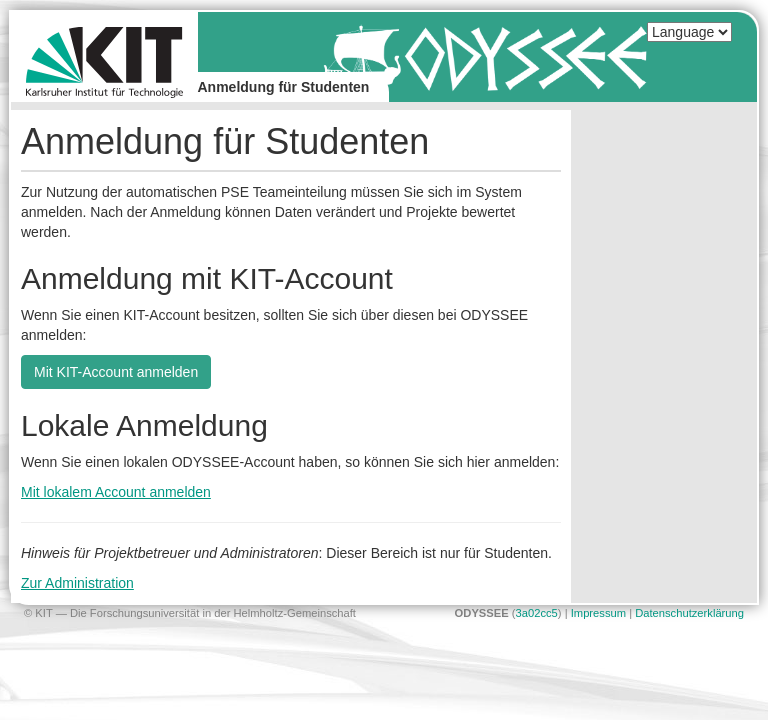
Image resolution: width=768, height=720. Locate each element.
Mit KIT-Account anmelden (116, 372)
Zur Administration (77, 583)
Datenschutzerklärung (689, 613)
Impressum (598, 613)
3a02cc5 (537, 613)
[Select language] (689, 32)
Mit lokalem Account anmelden (116, 492)
